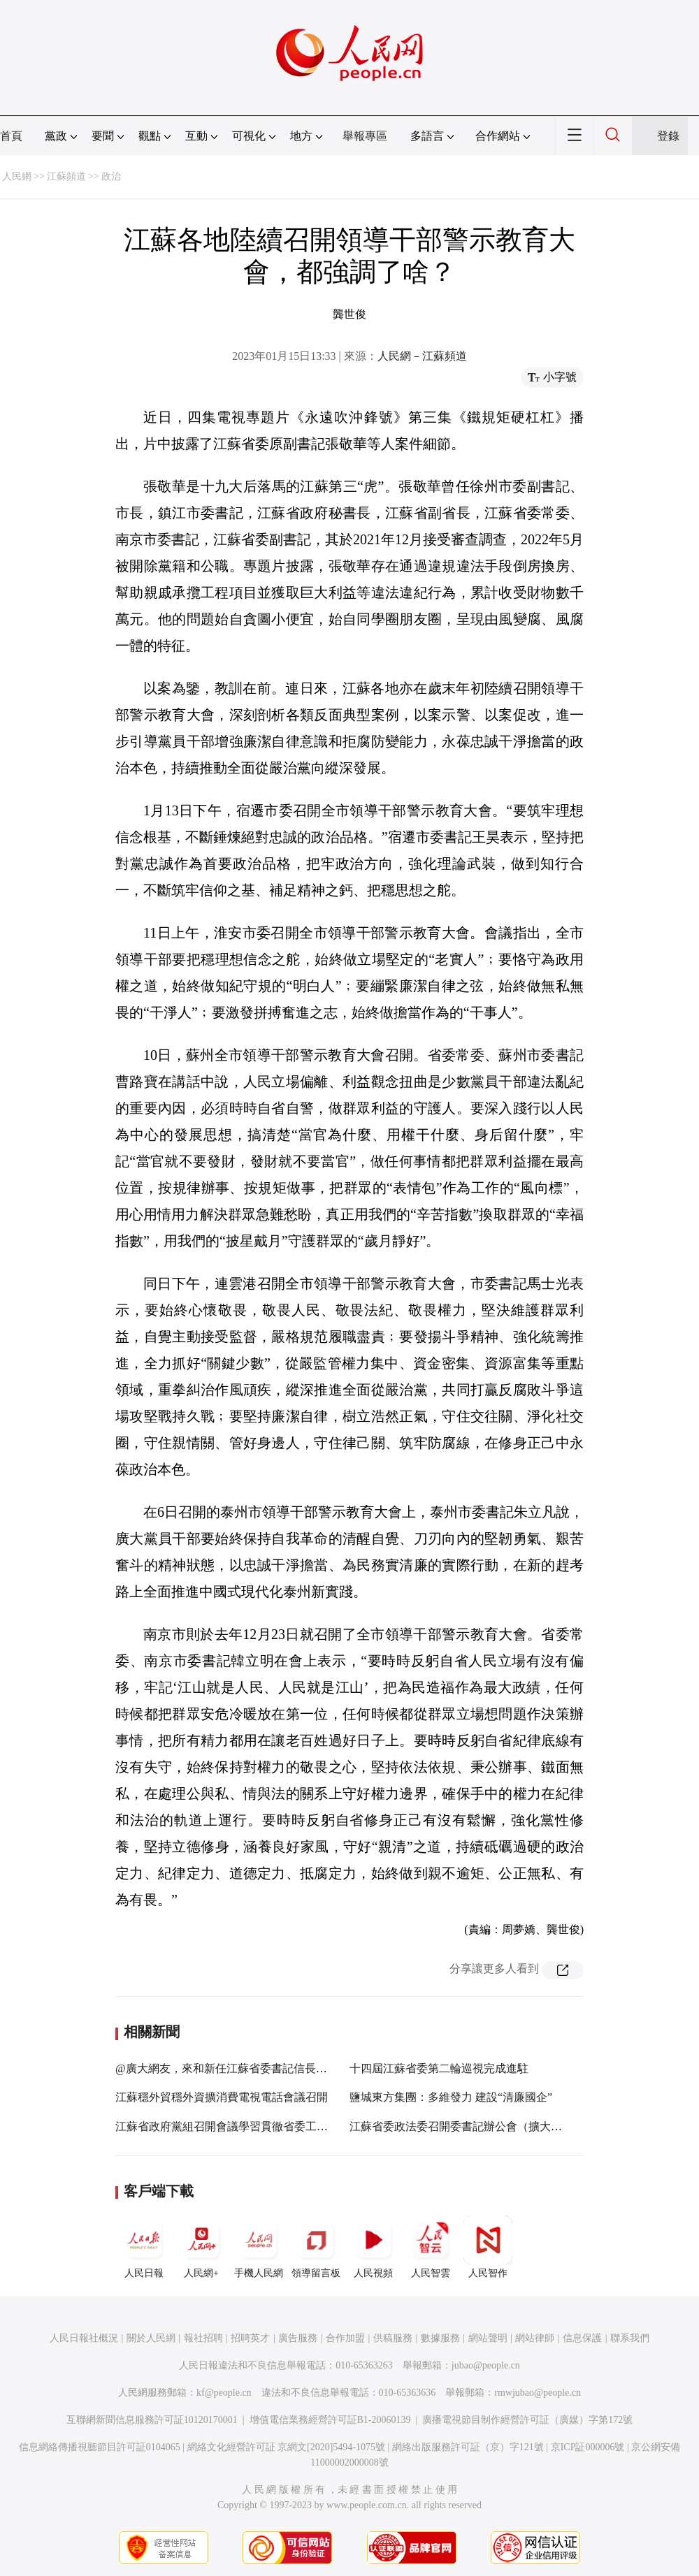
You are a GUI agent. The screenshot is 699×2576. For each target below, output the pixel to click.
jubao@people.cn (486, 2365)
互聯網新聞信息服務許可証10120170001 (152, 2420)
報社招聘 (203, 2338)
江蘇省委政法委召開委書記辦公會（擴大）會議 (467, 2126)
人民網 (16, 176)
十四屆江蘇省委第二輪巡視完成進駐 (439, 2068)
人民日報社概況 (84, 2338)
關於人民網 (151, 2338)
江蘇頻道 (66, 176)
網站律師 (534, 2338)
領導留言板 (315, 2246)
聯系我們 (629, 2338)
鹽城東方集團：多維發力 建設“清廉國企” (451, 2097)
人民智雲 (430, 2246)
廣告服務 (297, 2338)
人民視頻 (373, 2246)
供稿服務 (392, 2338)
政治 (111, 176)
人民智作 (487, 2246)
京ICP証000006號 (588, 2447)
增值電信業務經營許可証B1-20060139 (330, 2420)
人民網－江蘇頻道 (422, 356)
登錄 (668, 136)
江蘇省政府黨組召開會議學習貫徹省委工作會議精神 (244, 2126)
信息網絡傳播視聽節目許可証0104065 (99, 2447)
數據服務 (440, 2338)
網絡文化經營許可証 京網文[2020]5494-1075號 (286, 2447)
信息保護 (582, 2338)
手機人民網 (258, 2246)
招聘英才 (250, 2338)
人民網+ (201, 2246)
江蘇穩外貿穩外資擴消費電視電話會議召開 (221, 2097)
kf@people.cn (224, 2392)
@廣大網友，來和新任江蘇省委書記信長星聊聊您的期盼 (254, 2068)
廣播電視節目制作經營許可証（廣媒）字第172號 (527, 2420)
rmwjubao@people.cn (537, 2392)
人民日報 (144, 2246)
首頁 (11, 136)
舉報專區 (365, 136)
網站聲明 (487, 2338)
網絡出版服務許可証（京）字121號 (468, 2447)
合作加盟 (345, 2338)
